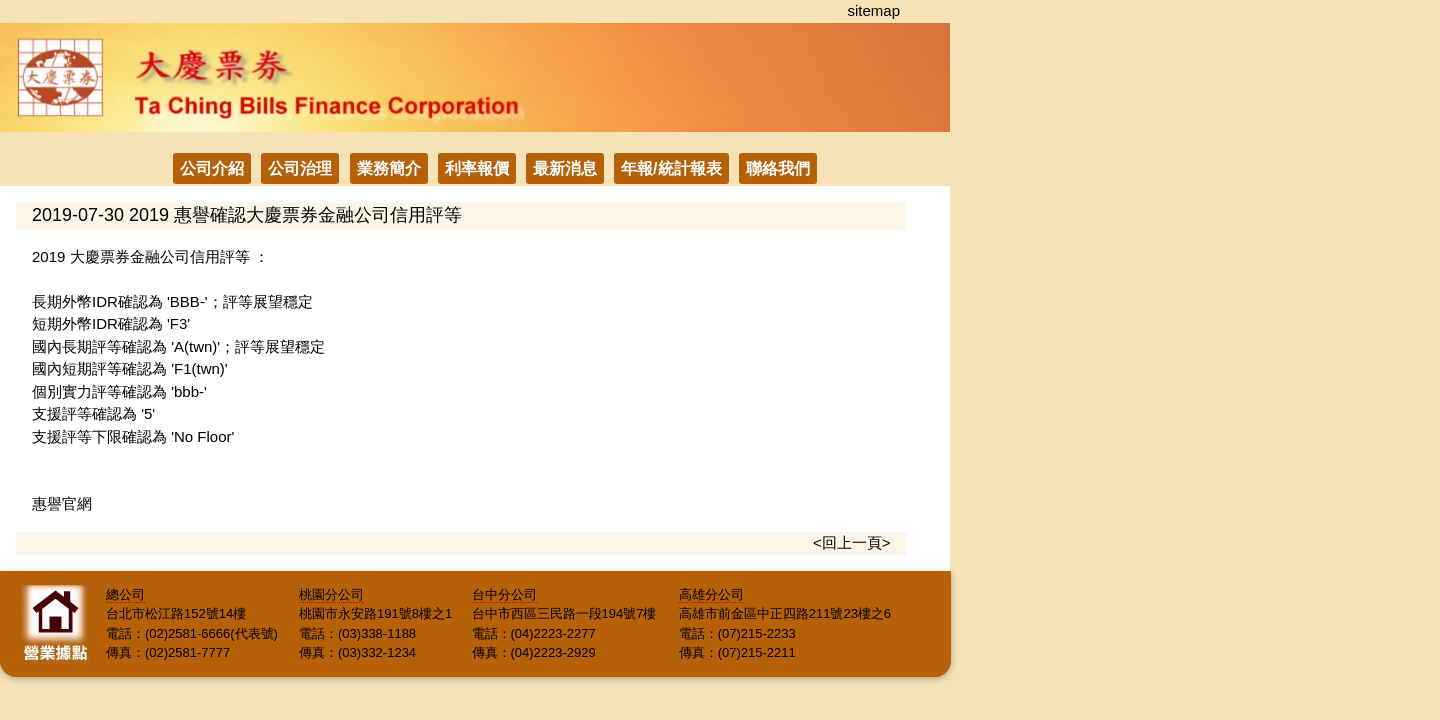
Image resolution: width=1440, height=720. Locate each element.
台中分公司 (504, 594)
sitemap (873, 10)
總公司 (125, 594)
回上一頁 (852, 542)
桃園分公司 (331, 594)
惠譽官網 (62, 503)
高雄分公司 (711, 594)
